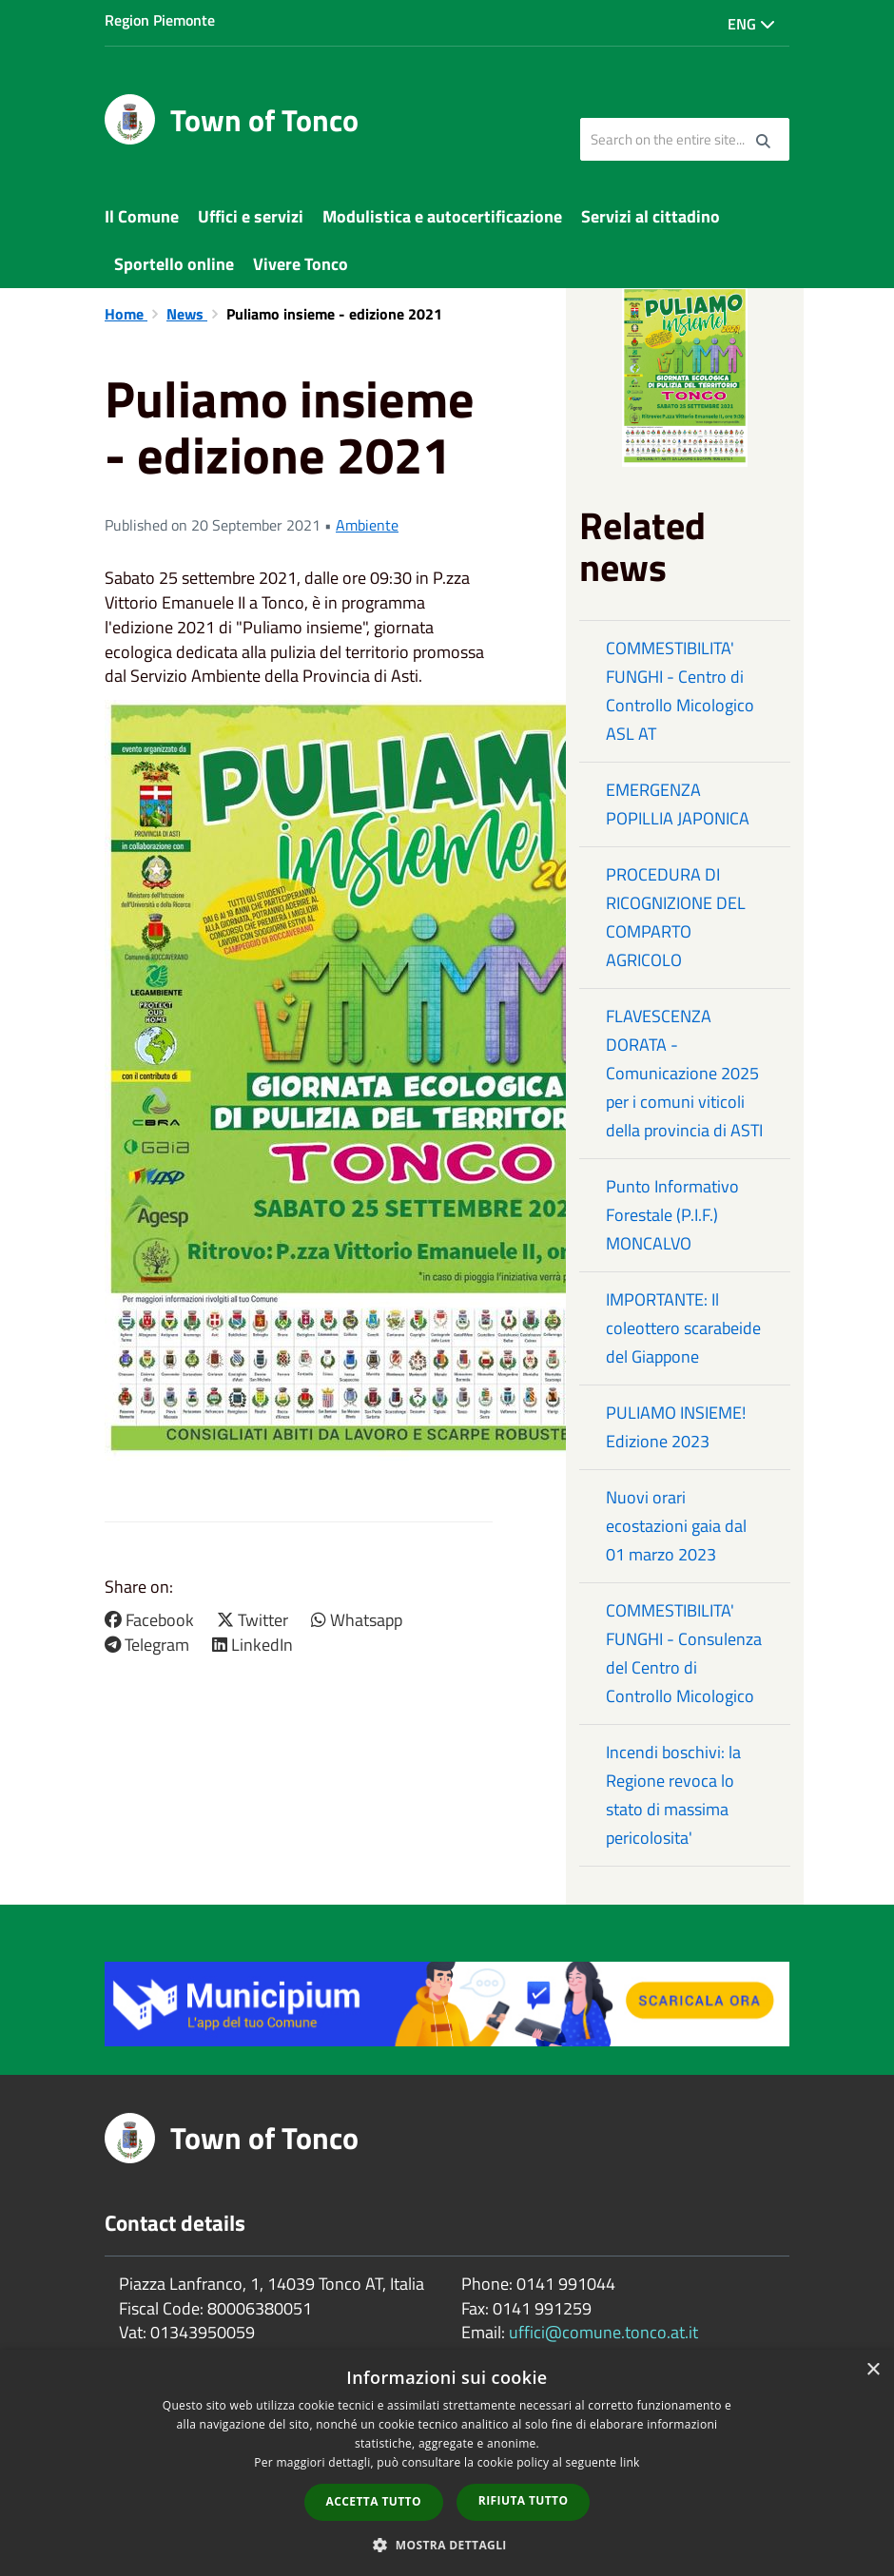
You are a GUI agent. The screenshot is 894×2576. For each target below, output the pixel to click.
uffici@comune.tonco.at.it (603, 2332)
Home (126, 313)
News (186, 313)
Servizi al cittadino (650, 216)
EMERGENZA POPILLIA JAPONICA (677, 804)
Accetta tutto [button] (373, 2501)
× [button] (872, 2370)
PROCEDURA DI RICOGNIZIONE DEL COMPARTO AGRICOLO (676, 917)
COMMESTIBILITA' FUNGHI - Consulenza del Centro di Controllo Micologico (684, 1653)
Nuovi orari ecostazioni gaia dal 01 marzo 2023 (676, 1525)
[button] (447, 2544)
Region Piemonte (160, 20)
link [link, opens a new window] (630, 2462)
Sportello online (174, 264)
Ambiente (367, 524)
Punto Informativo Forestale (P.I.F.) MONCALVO (672, 1214)
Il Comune (142, 216)
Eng (751, 23)
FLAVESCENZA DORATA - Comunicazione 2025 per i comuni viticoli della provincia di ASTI (684, 1073)
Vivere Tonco (300, 264)
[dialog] (447, 2463)
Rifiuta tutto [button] (523, 2500)
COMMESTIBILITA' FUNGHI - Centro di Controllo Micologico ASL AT (680, 690)
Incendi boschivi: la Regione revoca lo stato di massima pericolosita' (673, 1794)
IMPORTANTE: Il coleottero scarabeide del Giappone (683, 1328)
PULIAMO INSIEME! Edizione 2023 (676, 1427)
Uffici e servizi (250, 216)
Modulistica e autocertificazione (442, 216)
